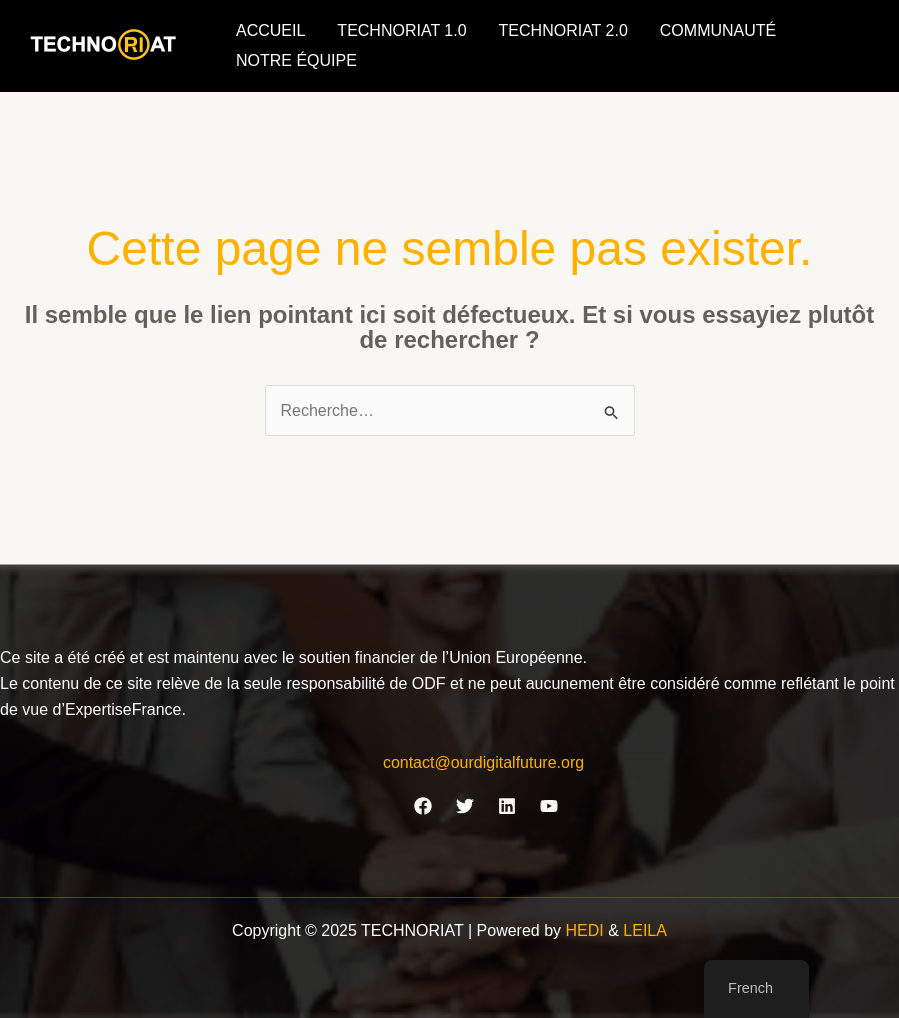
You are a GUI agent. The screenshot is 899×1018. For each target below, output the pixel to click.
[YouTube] (549, 806)
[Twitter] (465, 806)
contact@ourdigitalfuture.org (483, 762)
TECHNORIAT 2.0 (563, 30)
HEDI (587, 930)
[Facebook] (423, 806)
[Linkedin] (507, 806)
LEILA (645, 930)
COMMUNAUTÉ (718, 30)
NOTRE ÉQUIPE (296, 60)
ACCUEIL (270, 30)
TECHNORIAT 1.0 (401, 30)
